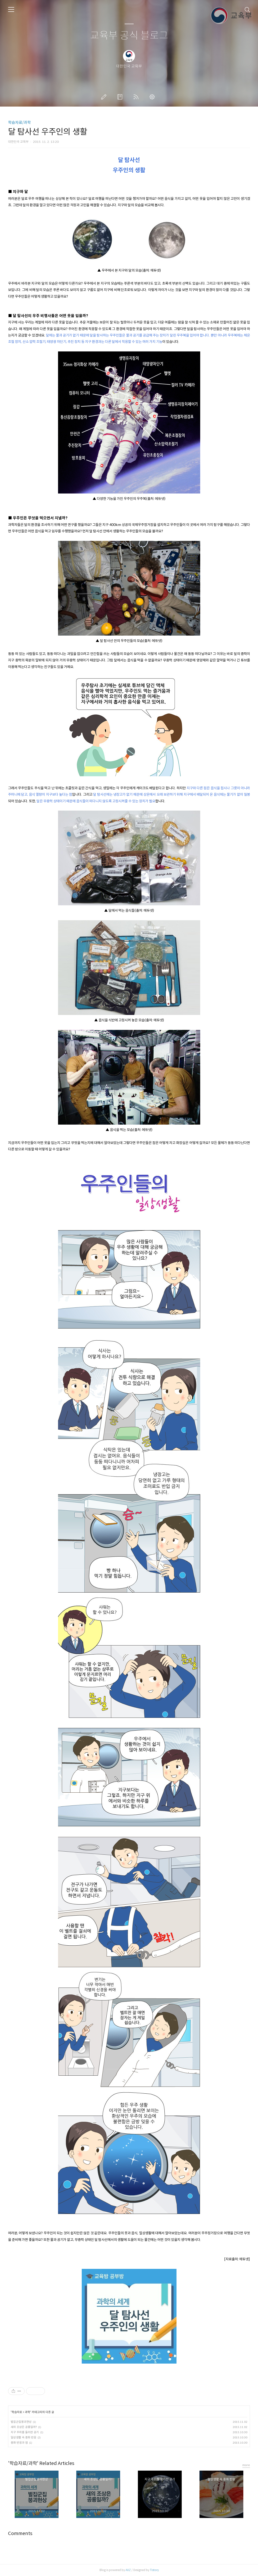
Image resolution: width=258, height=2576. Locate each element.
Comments (20, 2533)
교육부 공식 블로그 (129, 35)
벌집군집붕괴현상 (21, 2421)
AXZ (128, 2570)
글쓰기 (104, 97)
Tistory (154, 2570)
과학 (27, 2412)
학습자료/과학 (19, 122)
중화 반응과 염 (19, 2442)
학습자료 (17, 2412)
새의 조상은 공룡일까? (24, 2427)
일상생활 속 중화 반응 (23, 2437)
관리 (153, 97)
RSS (137, 97)
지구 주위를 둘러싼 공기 (25, 2432)
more (246, 2465)
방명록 (121, 97)
